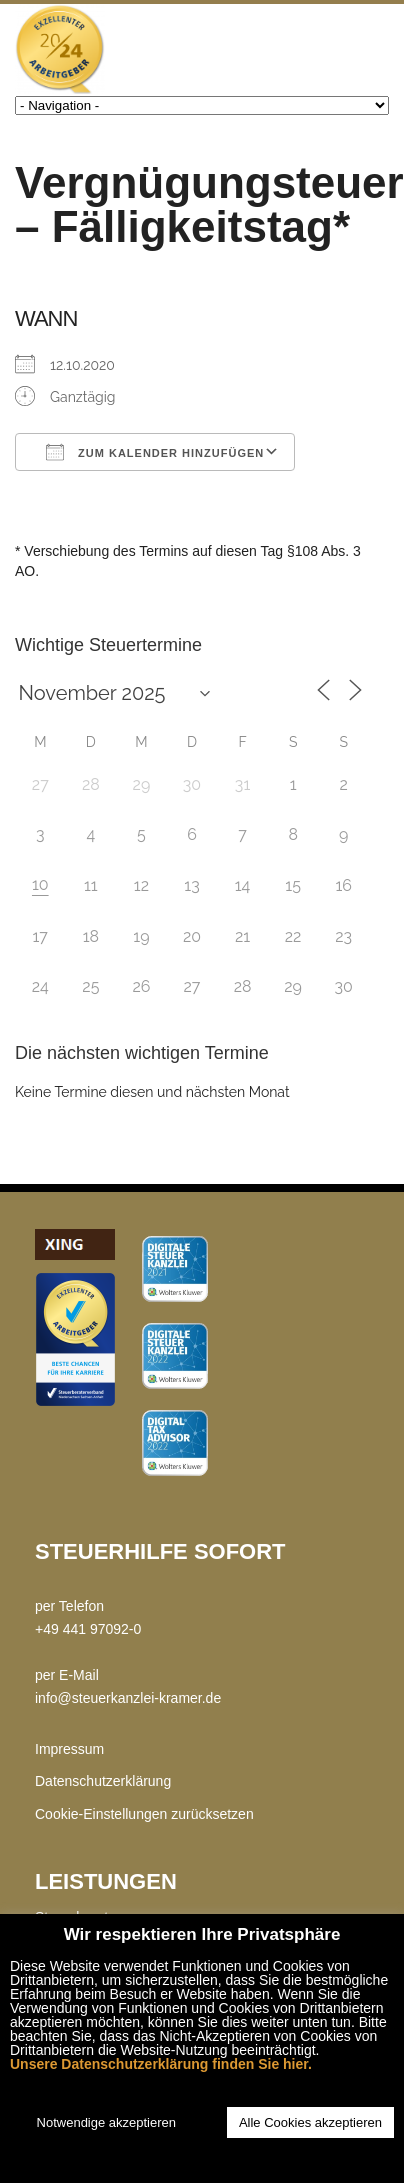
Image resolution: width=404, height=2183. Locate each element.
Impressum (69, 1749)
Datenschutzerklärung (103, 1781)
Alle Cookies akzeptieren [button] (310, 2122)
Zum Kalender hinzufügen (155, 452)
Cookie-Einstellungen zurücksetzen (144, 1814)
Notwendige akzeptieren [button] (106, 2122)
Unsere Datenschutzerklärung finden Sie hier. (161, 2064)
